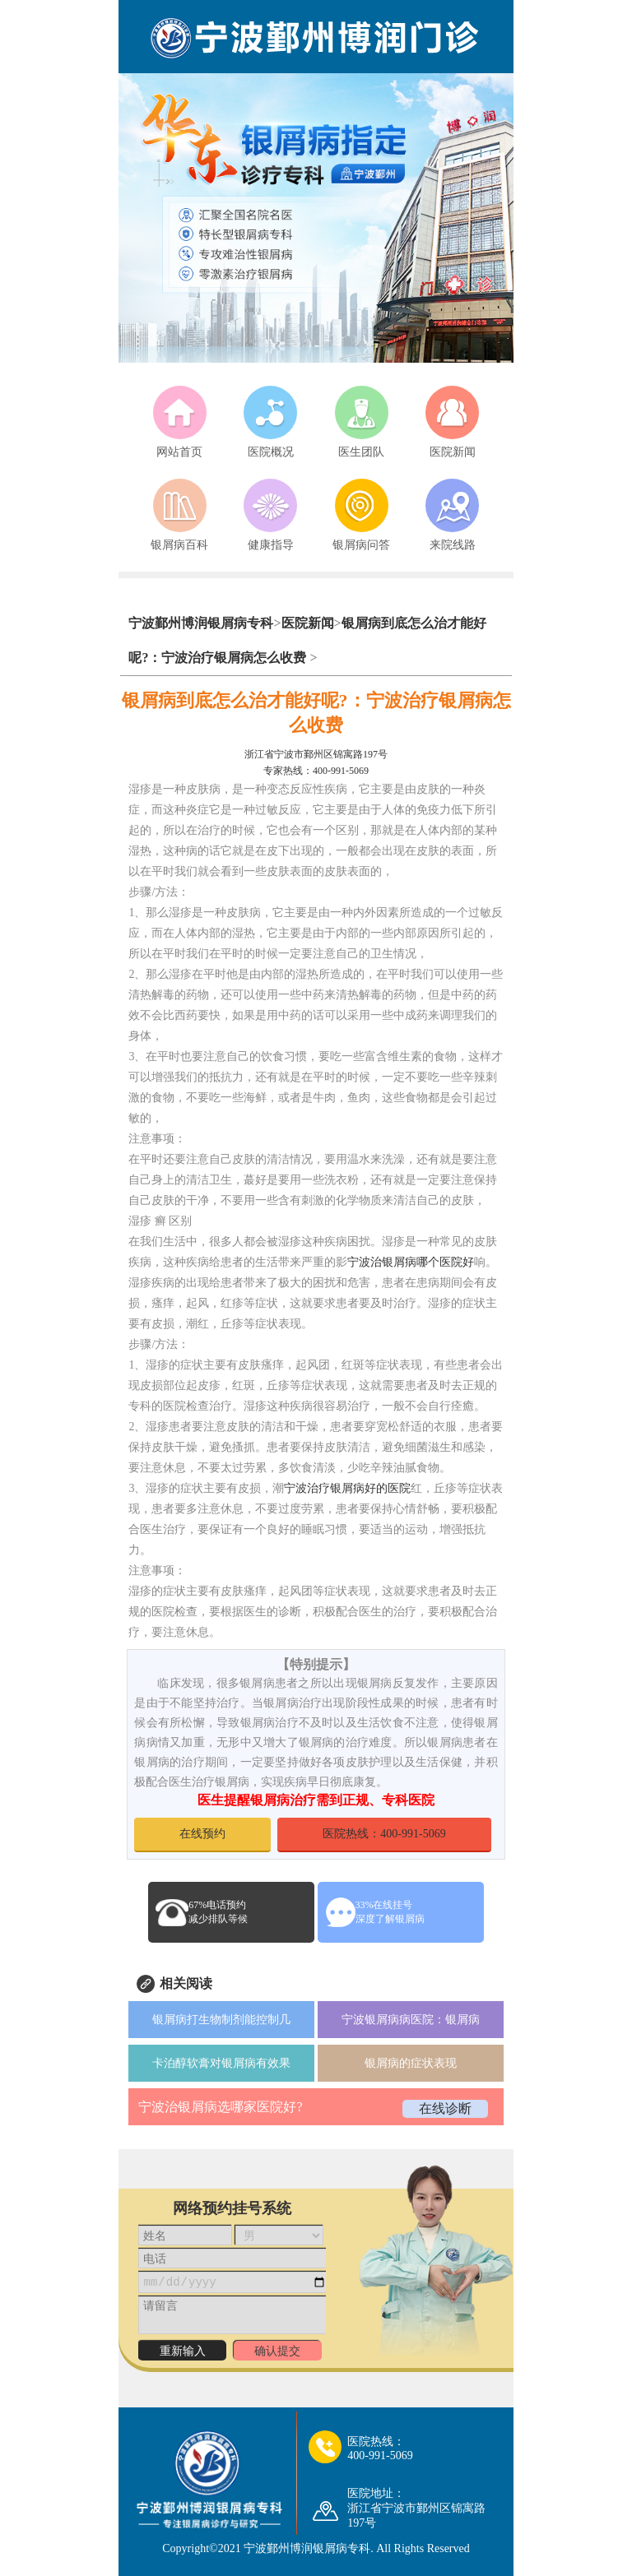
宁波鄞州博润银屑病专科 (200, 623)
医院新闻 (307, 623)
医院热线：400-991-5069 (384, 1834)
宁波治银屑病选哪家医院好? (220, 2107)
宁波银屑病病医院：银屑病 (411, 2019)
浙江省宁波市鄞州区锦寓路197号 (316, 754)
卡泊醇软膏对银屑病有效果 (221, 2063)
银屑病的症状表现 (411, 2063)
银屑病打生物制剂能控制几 (221, 2019)
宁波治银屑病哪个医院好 (410, 1262)
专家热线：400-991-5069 (316, 770)
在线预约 (202, 1834)
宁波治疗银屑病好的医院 (347, 1488)
